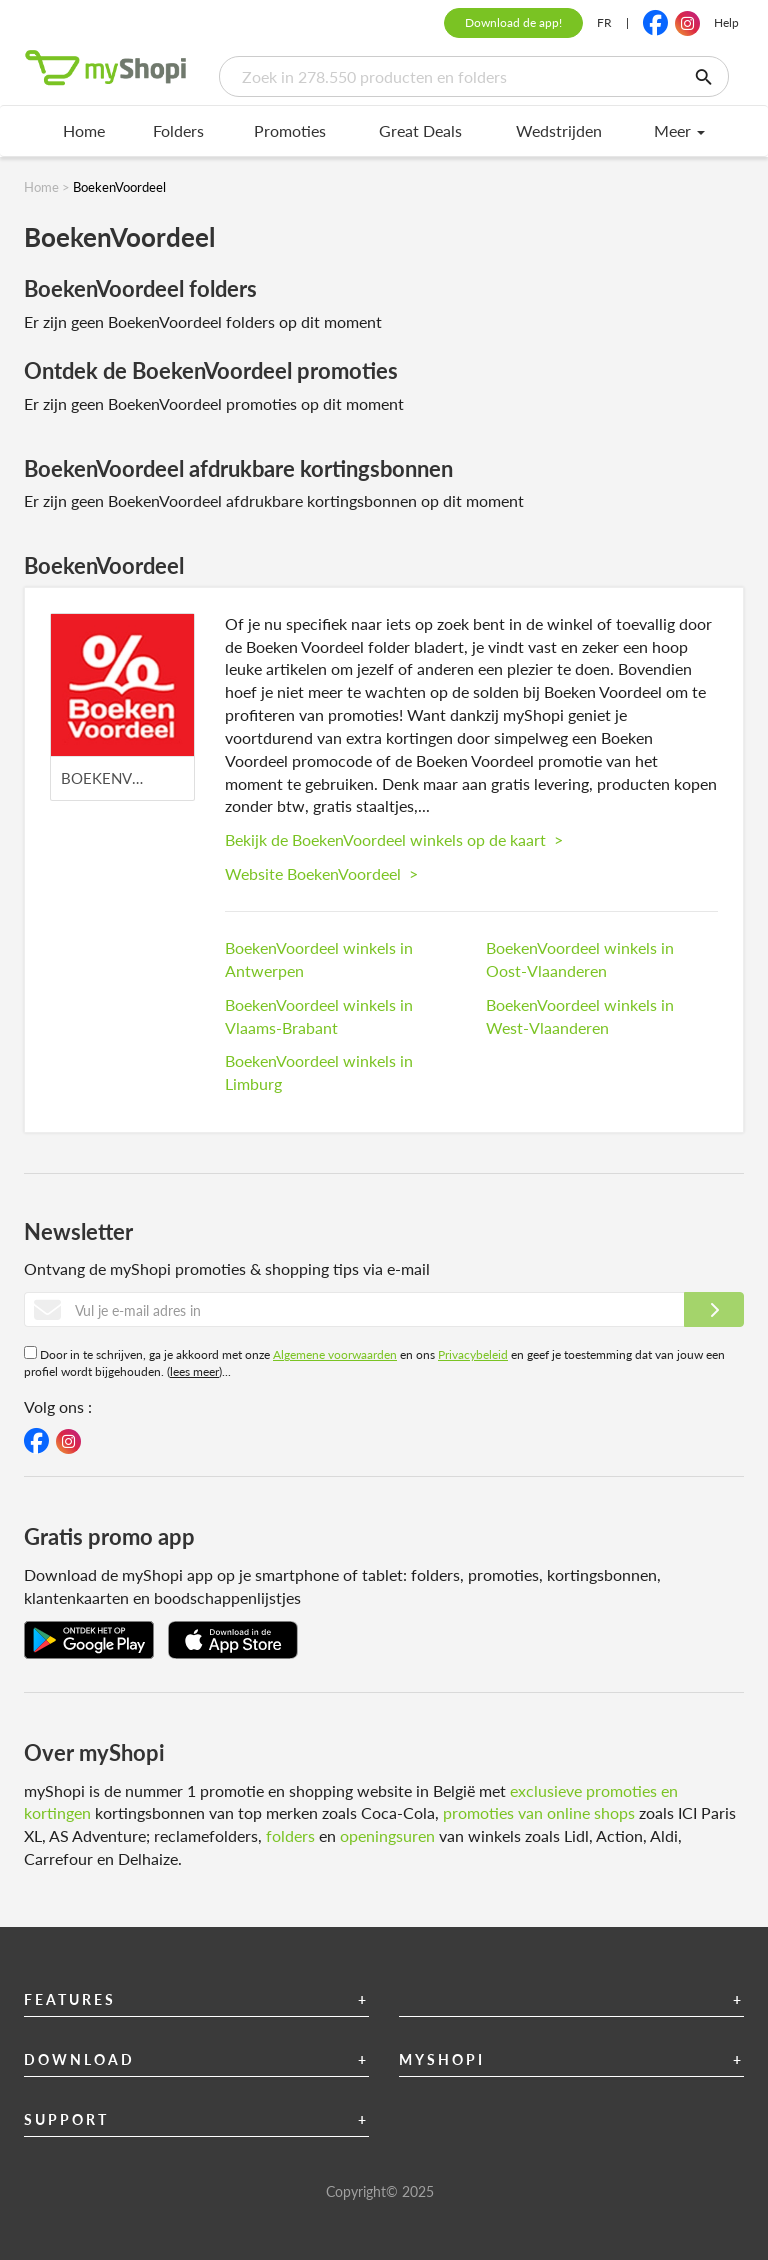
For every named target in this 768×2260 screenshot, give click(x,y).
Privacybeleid (473, 1354)
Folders (178, 130)
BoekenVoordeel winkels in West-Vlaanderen (580, 1016)
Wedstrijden (559, 130)
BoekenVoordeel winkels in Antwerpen (319, 959)
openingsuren (387, 1835)
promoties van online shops (539, 1812)
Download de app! (513, 22)
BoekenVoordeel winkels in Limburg (319, 1072)
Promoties (290, 130)
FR (604, 22)
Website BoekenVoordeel (321, 873)
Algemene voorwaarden (335, 1354)
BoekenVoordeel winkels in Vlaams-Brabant (319, 1016)
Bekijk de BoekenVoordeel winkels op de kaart (394, 839)
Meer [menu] (679, 130)
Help (726, 22)
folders (290, 1835)
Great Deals (420, 130)
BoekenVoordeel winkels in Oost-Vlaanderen (580, 959)
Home (84, 130)
